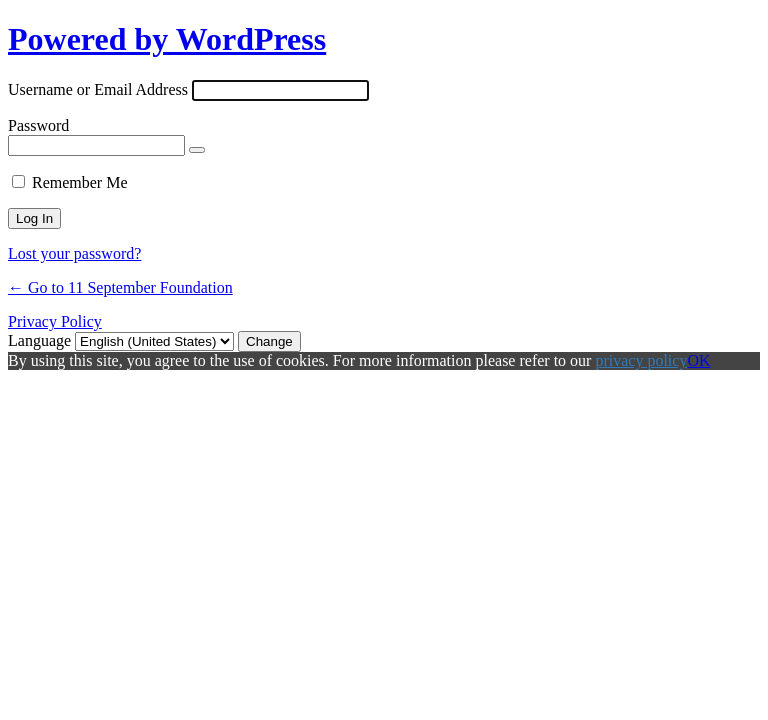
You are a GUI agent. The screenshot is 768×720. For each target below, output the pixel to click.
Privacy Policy (55, 321)
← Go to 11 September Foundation (120, 287)
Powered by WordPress (167, 39)
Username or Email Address (98, 89)
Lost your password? (74, 253)
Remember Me (80, 182)
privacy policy (641, 360)
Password (38, 125)
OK (698, 360)
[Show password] (197, 150)
